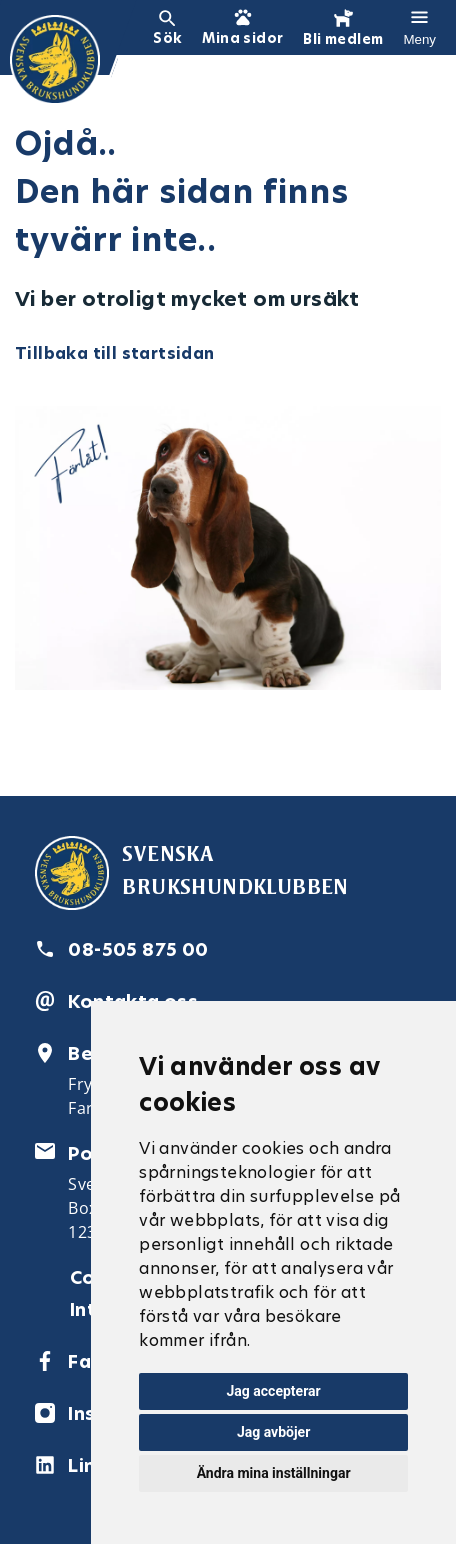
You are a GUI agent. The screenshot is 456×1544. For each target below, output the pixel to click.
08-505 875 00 (138, 949)
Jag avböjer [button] (273, 1432)
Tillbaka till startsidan (115, 353)
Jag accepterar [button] (274, 1391)
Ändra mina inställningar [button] (274, 1473)
